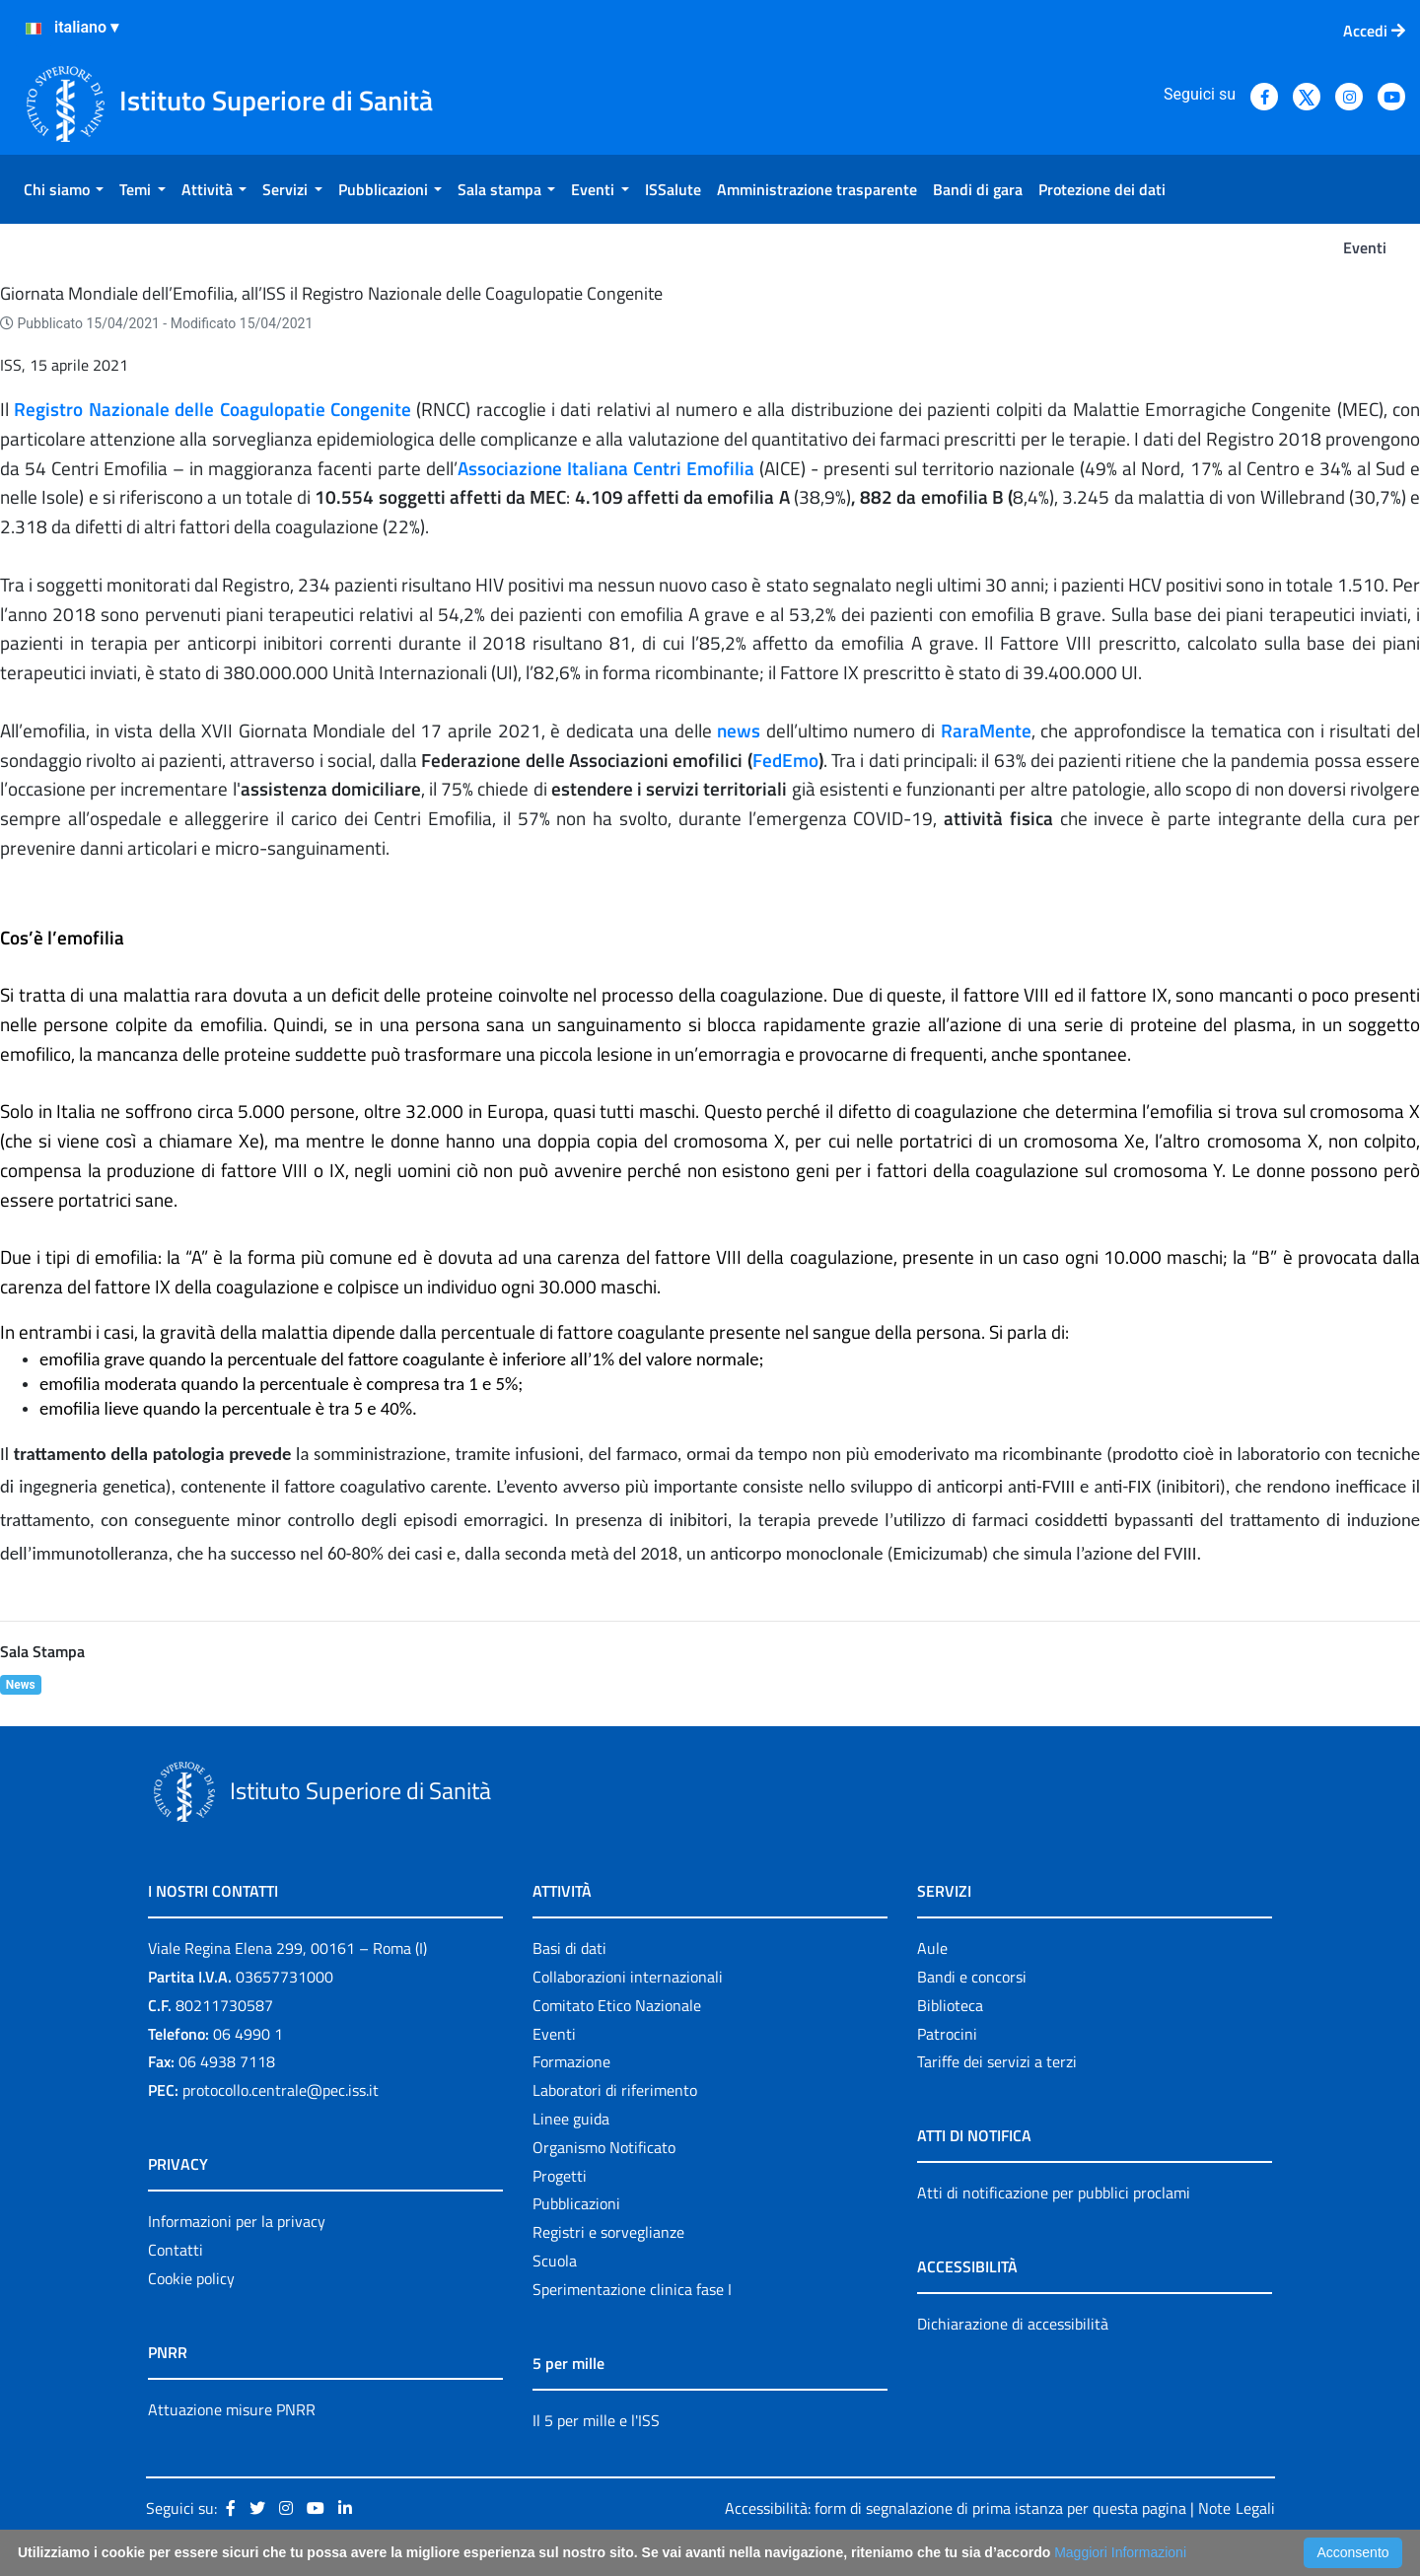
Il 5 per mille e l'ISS (596, 2420)
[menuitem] (63, 189)
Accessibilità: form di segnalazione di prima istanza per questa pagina (955, 2508)
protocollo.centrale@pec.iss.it (280, 2090)
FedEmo (785, 760)
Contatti (175, 2250)
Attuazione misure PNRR (232, 2409)
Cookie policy (191, 2278)
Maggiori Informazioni (1120, 2552)
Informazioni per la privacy (236, 2221)
